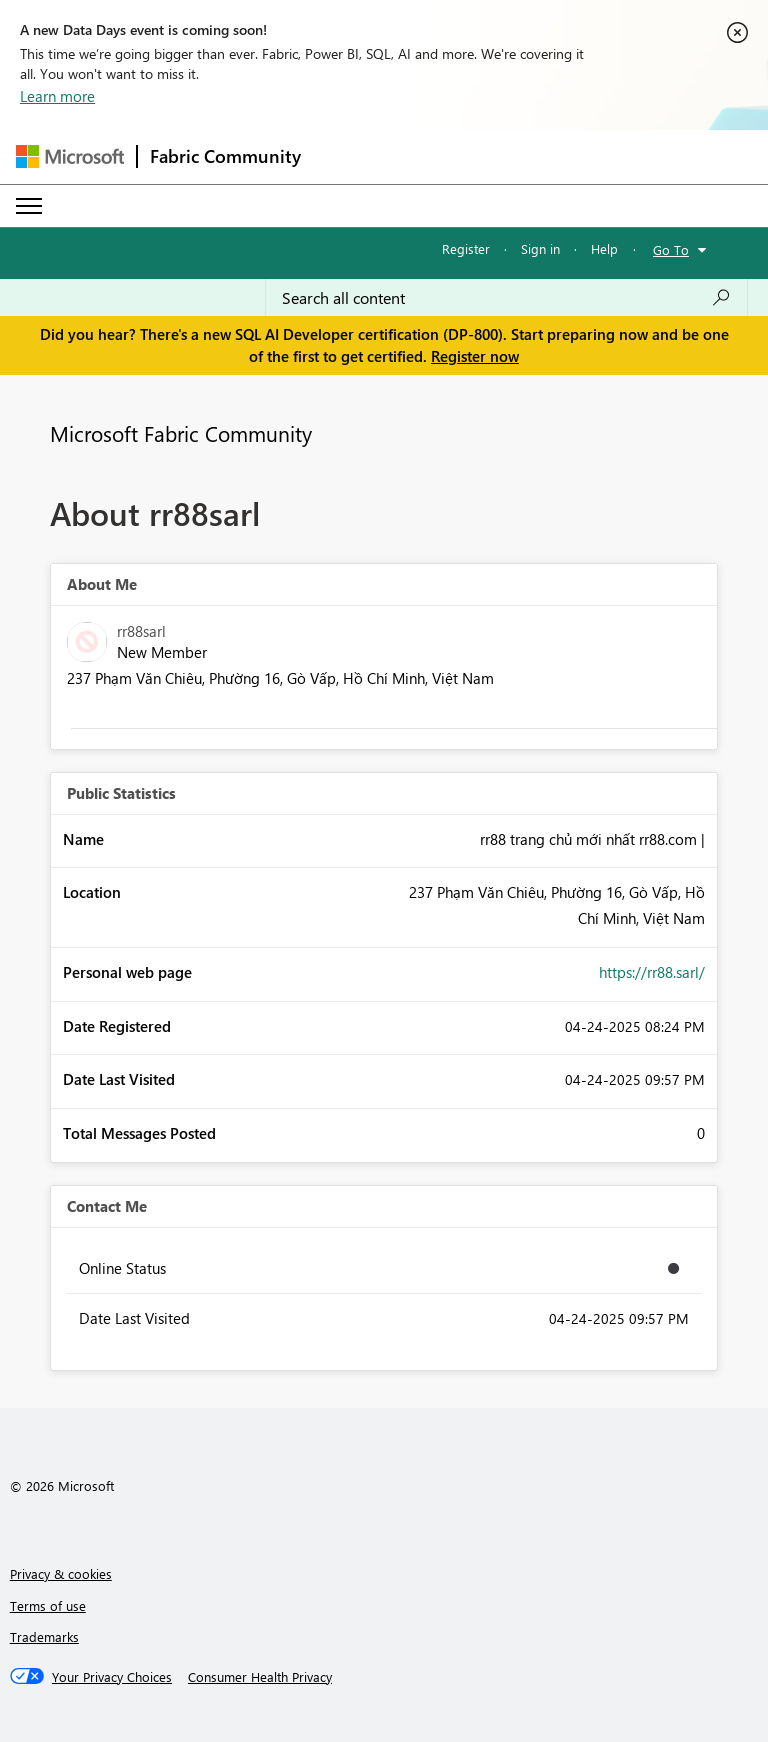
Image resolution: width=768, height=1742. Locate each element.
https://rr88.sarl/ (652, 972)
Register (466, 248)
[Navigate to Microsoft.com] (70, 156)
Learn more (57, 96)
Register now (475, 356)
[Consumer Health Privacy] (260, 1677)
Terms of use (48, 1605)
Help (604, 248)
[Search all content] (506, 298)
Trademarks (44, 1636)
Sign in (540, 248)
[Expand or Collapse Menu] (29, 206)
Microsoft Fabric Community (181, 433)
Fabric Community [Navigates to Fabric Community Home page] (225, 156)
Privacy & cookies (61, 1573)
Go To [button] (671, 249)
